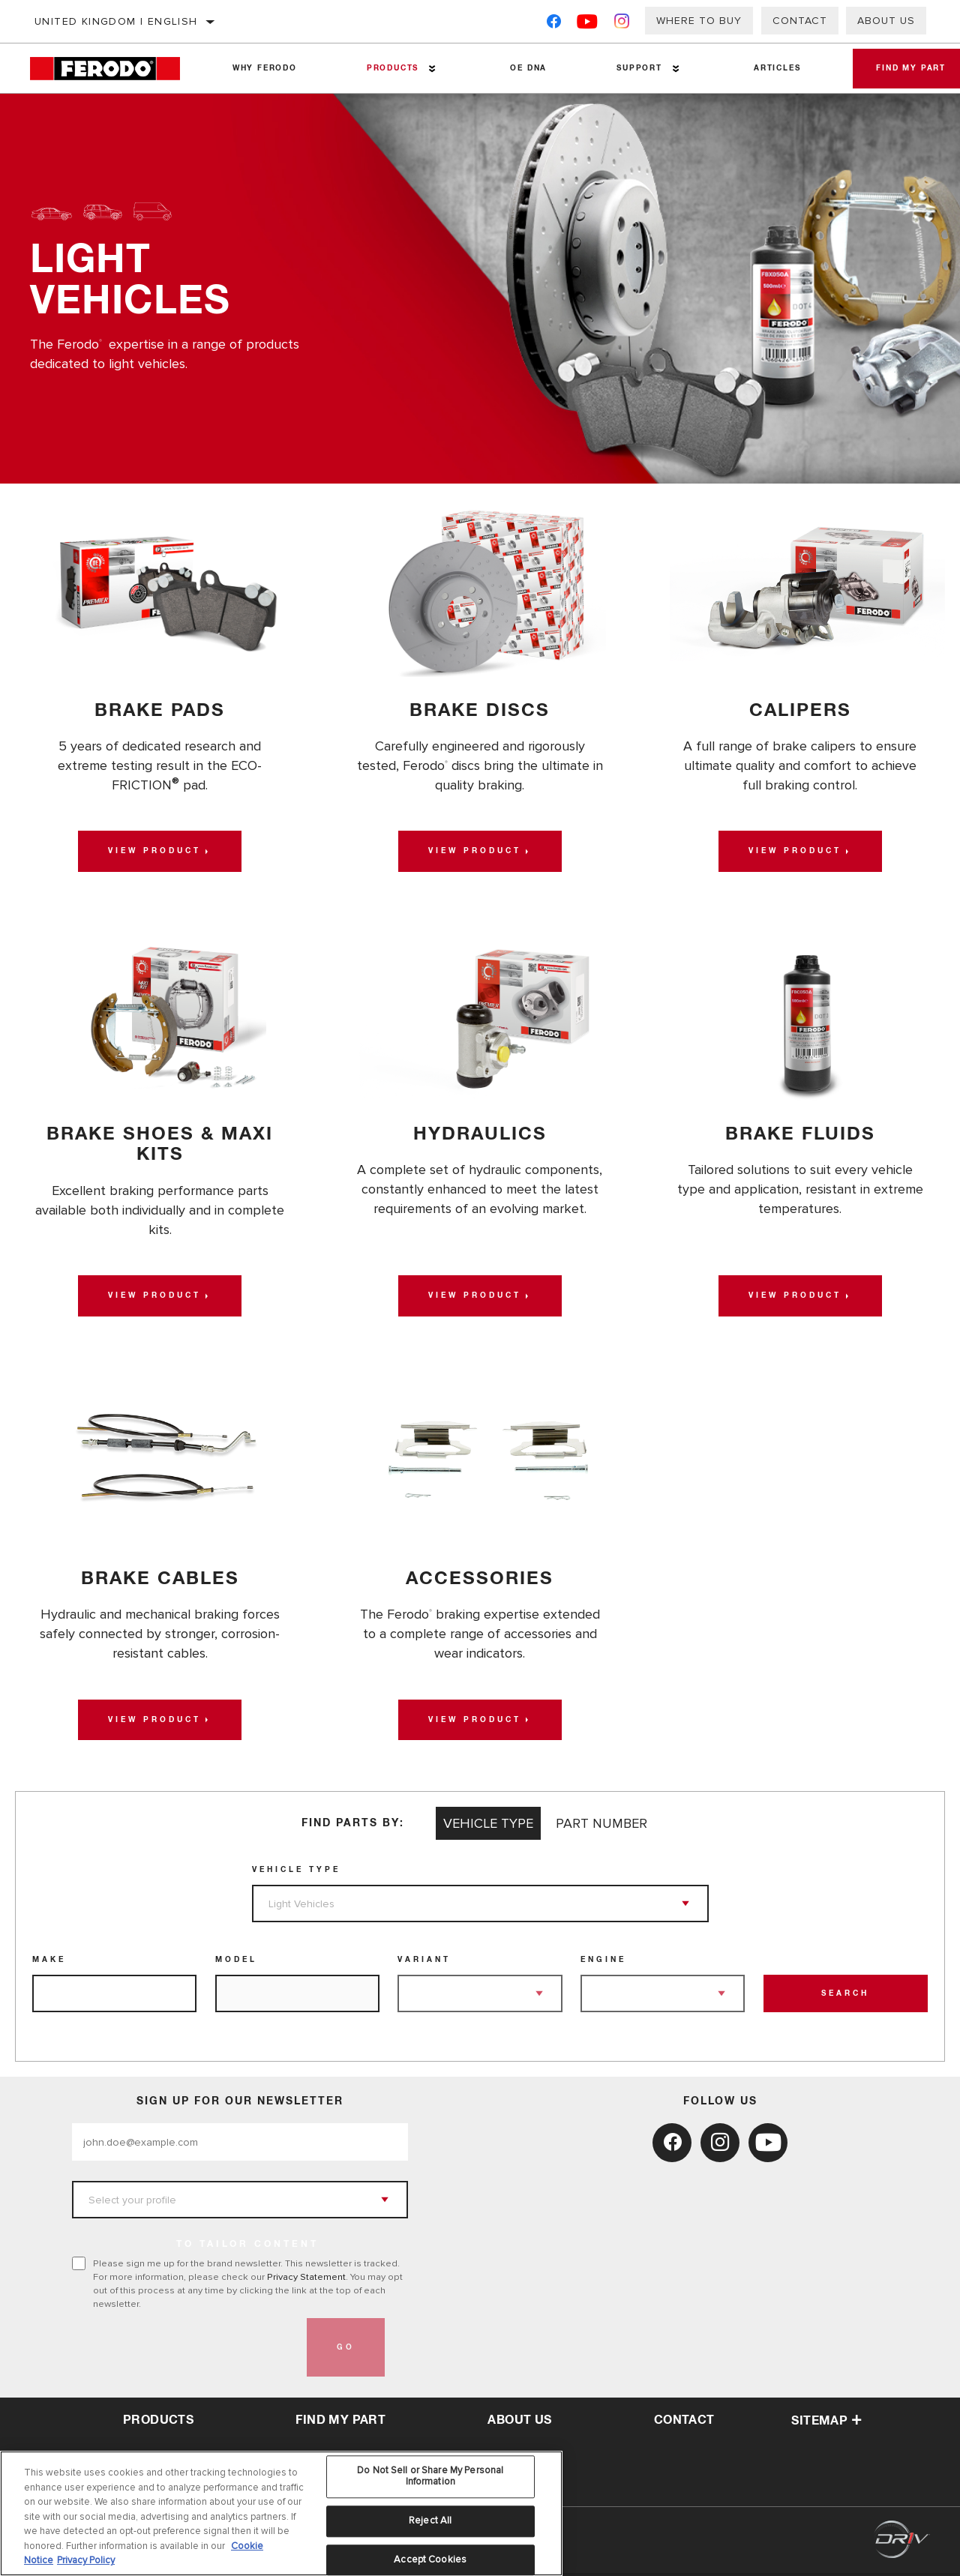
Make (49, 1962)
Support (631, 68)
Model (236, 1962)
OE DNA (522, 68)
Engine (603, 1962)
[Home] (113, 68)
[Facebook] (554, 24)
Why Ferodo (263, 68)
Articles (766, 68)
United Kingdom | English (116, 21)
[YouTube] (587, 24)
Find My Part (341, 2422)
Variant (424, 1962)
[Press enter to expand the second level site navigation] (428, 68)
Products (389, 68)
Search (845, 1996)
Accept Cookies (430, 2560)
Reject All (430, 2521)
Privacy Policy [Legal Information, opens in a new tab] (86, 2560)
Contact (799, 20)
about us (519, 2422)
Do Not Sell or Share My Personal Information (430, 2476)
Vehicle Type (296, 1873)
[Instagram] (622, 24)
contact (684, 2422)
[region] (281, 2513)
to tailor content (247, 2247)
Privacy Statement (306, 2280)
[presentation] (186, 2350)
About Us (886, 20)
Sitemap (826, 2423)
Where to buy (699, 20)
